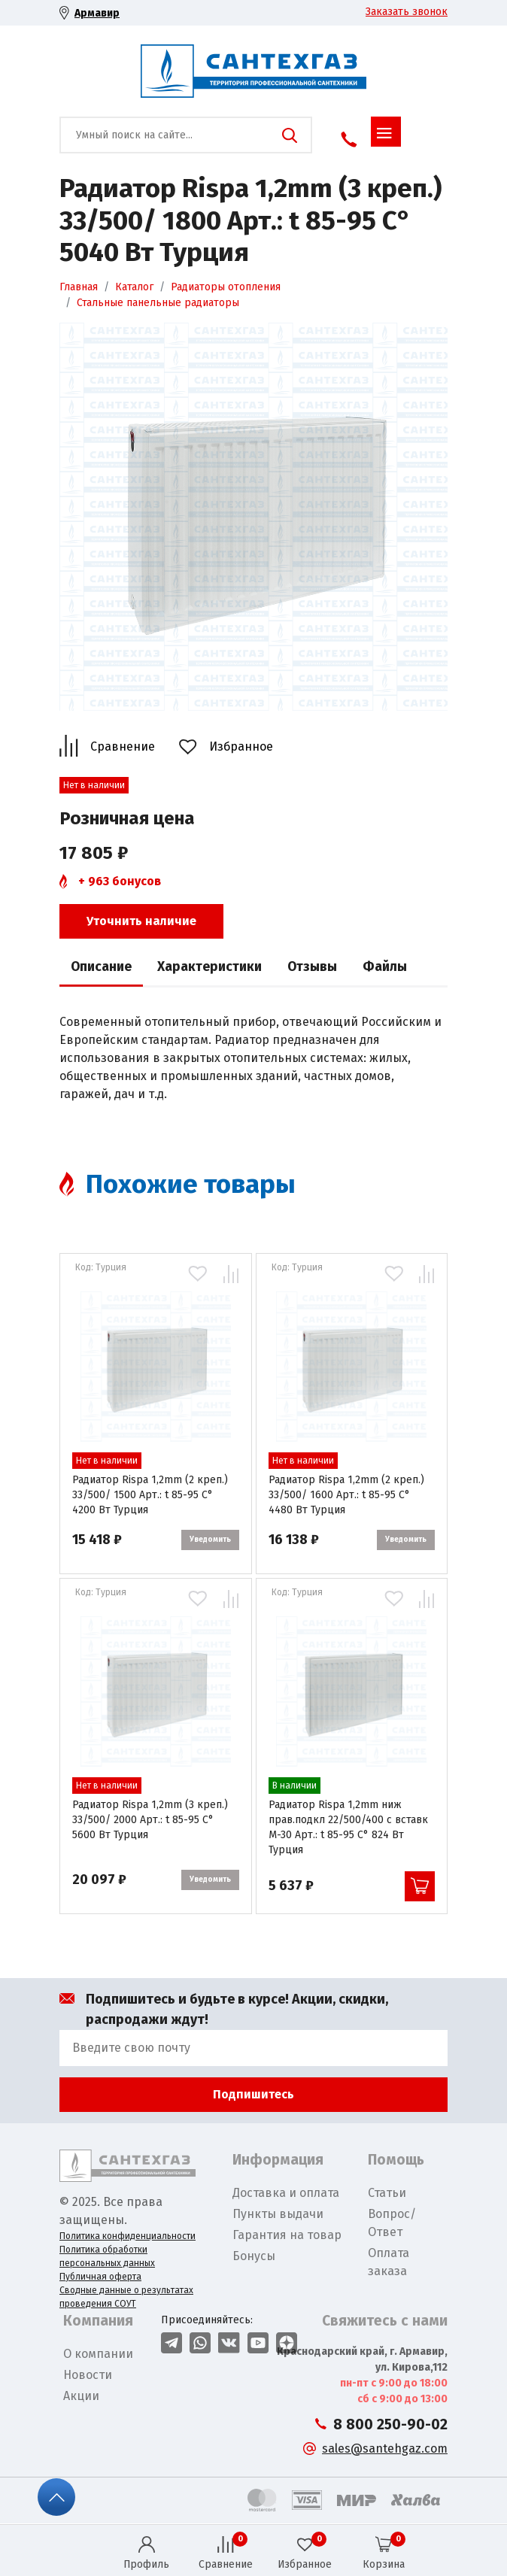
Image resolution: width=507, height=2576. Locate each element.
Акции (81, 2396)
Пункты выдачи (277, 2214)
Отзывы (312, 967)
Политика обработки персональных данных (107, 2256)
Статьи (387, 2193)
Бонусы (253, 2256)
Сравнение (122, 746)
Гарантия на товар (287, 2235)
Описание (101, 967)
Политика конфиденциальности (127, 2236)
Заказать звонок (407, 11)
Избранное (241, 746)
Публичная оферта (100, 2276)
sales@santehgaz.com (385, 2448)
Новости (87, 2375)
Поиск (290, 135)
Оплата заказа (388, 2262)
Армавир (97, 13)
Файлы (385, 967)
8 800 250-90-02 (390, 2424)
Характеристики (209, 967)
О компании (98, 2354)
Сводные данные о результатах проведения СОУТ (126, 2297)
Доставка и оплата (285, 2193)
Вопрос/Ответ (392, 2223)
